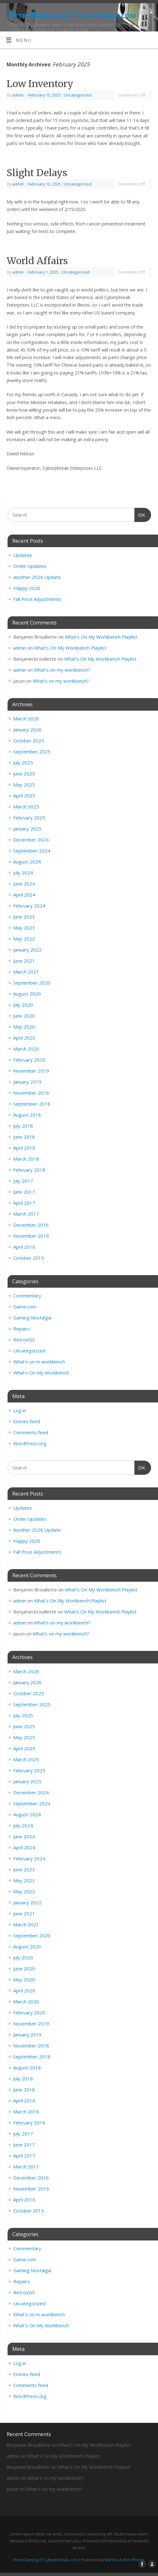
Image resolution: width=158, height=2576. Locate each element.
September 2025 (31, 751)
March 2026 (26, 718)
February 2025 (29, 817)
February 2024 (29, 905)
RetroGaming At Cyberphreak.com (72, 14)
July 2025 (23, 762)
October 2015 (28, 1258)
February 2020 (29, 1060)
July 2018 (23, 1126)
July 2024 (23, 872)
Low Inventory (40, 84)
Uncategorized (78, 95)
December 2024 (31, 839)
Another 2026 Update (37, 577)
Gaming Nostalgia (32, 1317)
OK (140, 514)
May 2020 (24, 1027)
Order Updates (30, 566)
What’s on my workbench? (62, 670)
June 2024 (24, 883)
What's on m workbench (39, 1361)
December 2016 (31, 1225)
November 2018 (31, 1093)
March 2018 (26, 1159)
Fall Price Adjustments (37, 599)
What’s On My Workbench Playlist (101, 637)
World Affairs (37, 261)
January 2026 (27, 729)
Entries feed (26, 1421)
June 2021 (24, 961)
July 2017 (23, 1181)
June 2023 (24, 916)
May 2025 (24, 784)
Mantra (111, 2559)
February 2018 (29, 1170)
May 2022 (24, 938)
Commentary (27, 1295)
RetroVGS (24, 1339)
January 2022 (27, 950)
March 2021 (26, 972)
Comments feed (30, 1432)
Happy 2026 (26, 588)
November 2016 (31, 1236)
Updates (22, 555)
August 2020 (27, 994)
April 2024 (24, 894)
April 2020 (24, 1038)
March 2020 (26, 1049)
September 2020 (31, 983)
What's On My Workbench (41, 1372)
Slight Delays (37, 173)
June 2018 (24, 1137)
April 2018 (24, 1148)
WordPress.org (30, 1443)
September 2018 (31, 1104)
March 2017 (26, 1214)
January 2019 (27, 1082)
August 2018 (27, 1115)
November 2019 (31, 1071)
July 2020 (23, 1005)
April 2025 (24, 795)
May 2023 (24, 927)
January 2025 (27, 828)
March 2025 (26, 806)
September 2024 (31, 850)
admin (18, 95)
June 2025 (24, 773)
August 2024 (27, 861)
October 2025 (28, 740)
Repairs (21, 1328)
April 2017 (24, 1203)
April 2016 (24, 1247)
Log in (19, 1410)
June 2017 (24, 1192)
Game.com (24, 1306)
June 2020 (24, 1016)
